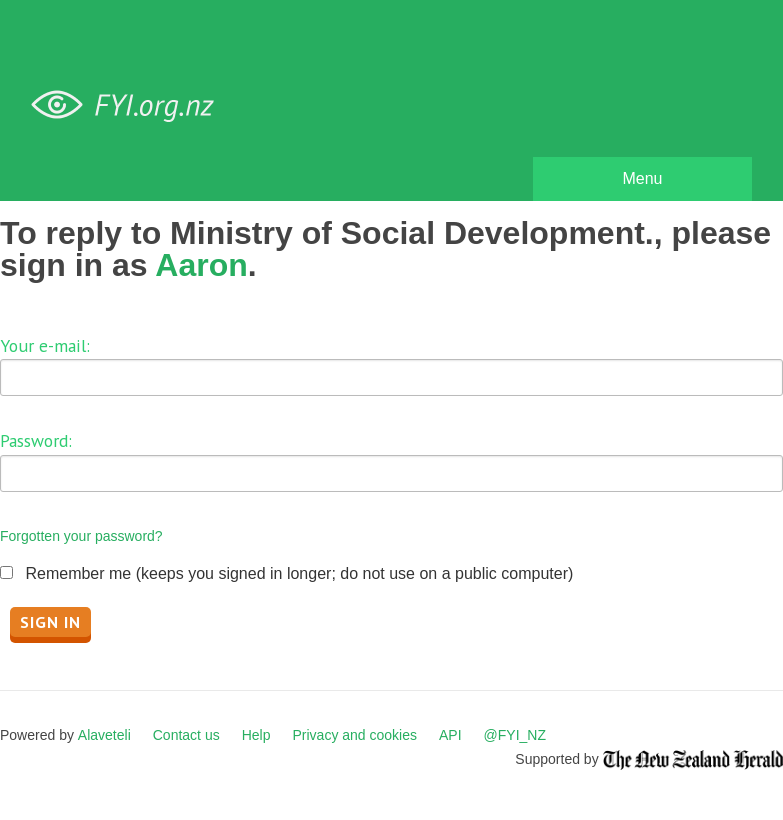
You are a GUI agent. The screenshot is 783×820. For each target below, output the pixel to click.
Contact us (186, 735)
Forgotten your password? (81, 536)
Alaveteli (104, 735)
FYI (130, 105)
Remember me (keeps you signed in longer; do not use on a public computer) (299, 573)
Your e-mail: (45, 345)
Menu (642, 178)
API (450, 735)
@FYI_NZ (515, 735)
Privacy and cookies (354, 735)
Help (256, 735)
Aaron (201, 265)
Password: (36, 440)
